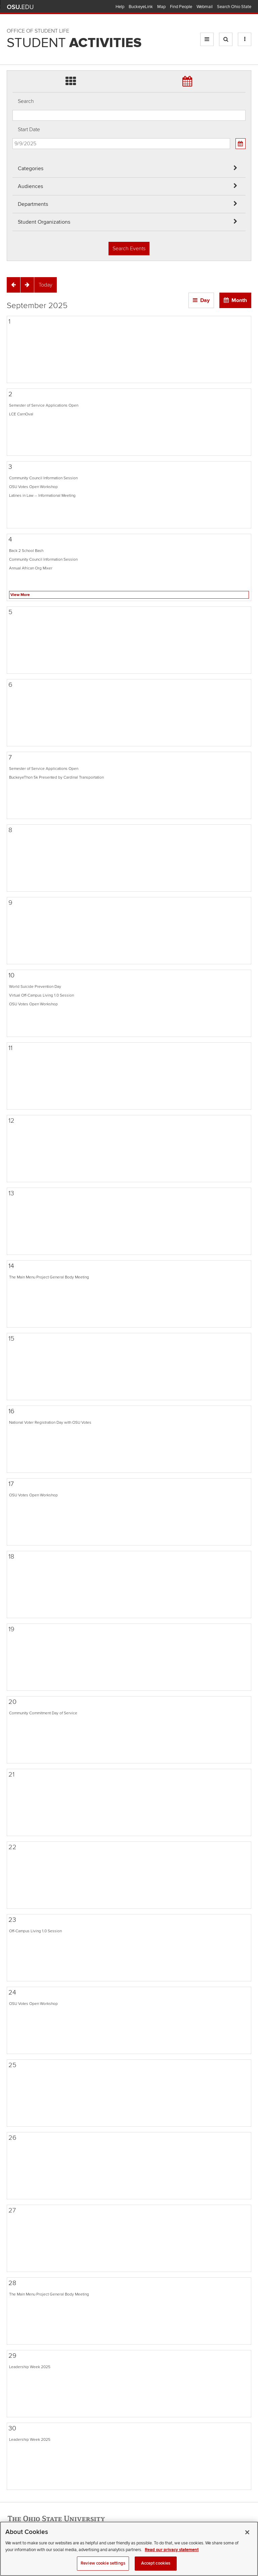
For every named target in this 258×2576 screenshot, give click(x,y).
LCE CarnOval (21, 414)
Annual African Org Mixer (30, 568)
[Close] (247, 2539)
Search (26, 101)
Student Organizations (44, 222)
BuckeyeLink (141, 6)
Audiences (30, 186)
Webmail (205, 6)
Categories (30, 168)
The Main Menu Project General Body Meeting (49, 1277)
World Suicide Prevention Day (35, 986)
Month (239, 300)
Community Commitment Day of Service (43, 1713)
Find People (181, 6)
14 (11, 1266)
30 (12, 2428)
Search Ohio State (234, 6)
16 (11, 1411)
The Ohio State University (20, 7)
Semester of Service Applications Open (43, 405)
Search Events (129, 248)
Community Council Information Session (43, 478)
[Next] (27, 285)
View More (20, 594)
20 (12, 1702)
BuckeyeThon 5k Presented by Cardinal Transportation (56, 777)
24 (12, 1992)
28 (12, 2283)
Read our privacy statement (172, 2557)
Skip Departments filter (12, 27)
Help (120, 6)
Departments (33, 204)
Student (74, 43)
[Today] (45, 285)
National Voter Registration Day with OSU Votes (50, 1422)
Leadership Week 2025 (29, 2366)
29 (12, 2356)
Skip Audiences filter (12, 9)
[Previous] (13, 285)
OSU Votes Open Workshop (33, 486)
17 (11, 1484)
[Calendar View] (240, 143)
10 (11, 975)
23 (12, 1920)
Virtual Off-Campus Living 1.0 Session (41, 995)
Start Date (29, 129)
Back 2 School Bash (26, 550)
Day (205, 300)
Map (161, 6)
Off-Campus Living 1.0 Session (35, 1931)
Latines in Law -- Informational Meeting (42, 495)
